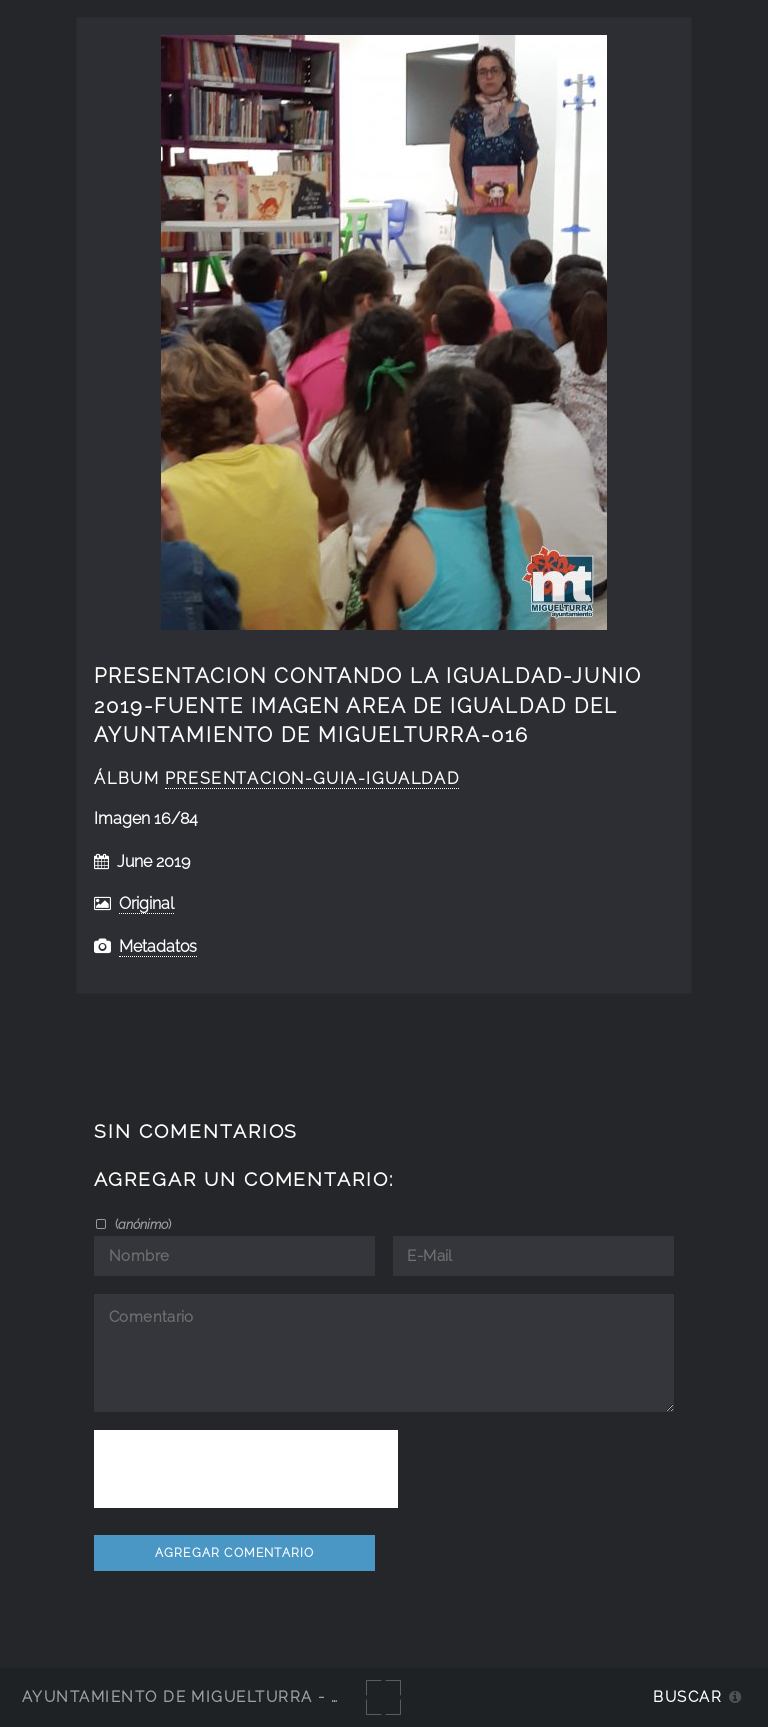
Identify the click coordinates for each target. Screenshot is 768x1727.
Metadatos (158, 946)
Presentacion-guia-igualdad (312, 778)
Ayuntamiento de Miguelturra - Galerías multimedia (274, 1696)
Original (146, 903)
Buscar (687, 1696)
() (141, 1224)
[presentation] (246, 1469)
